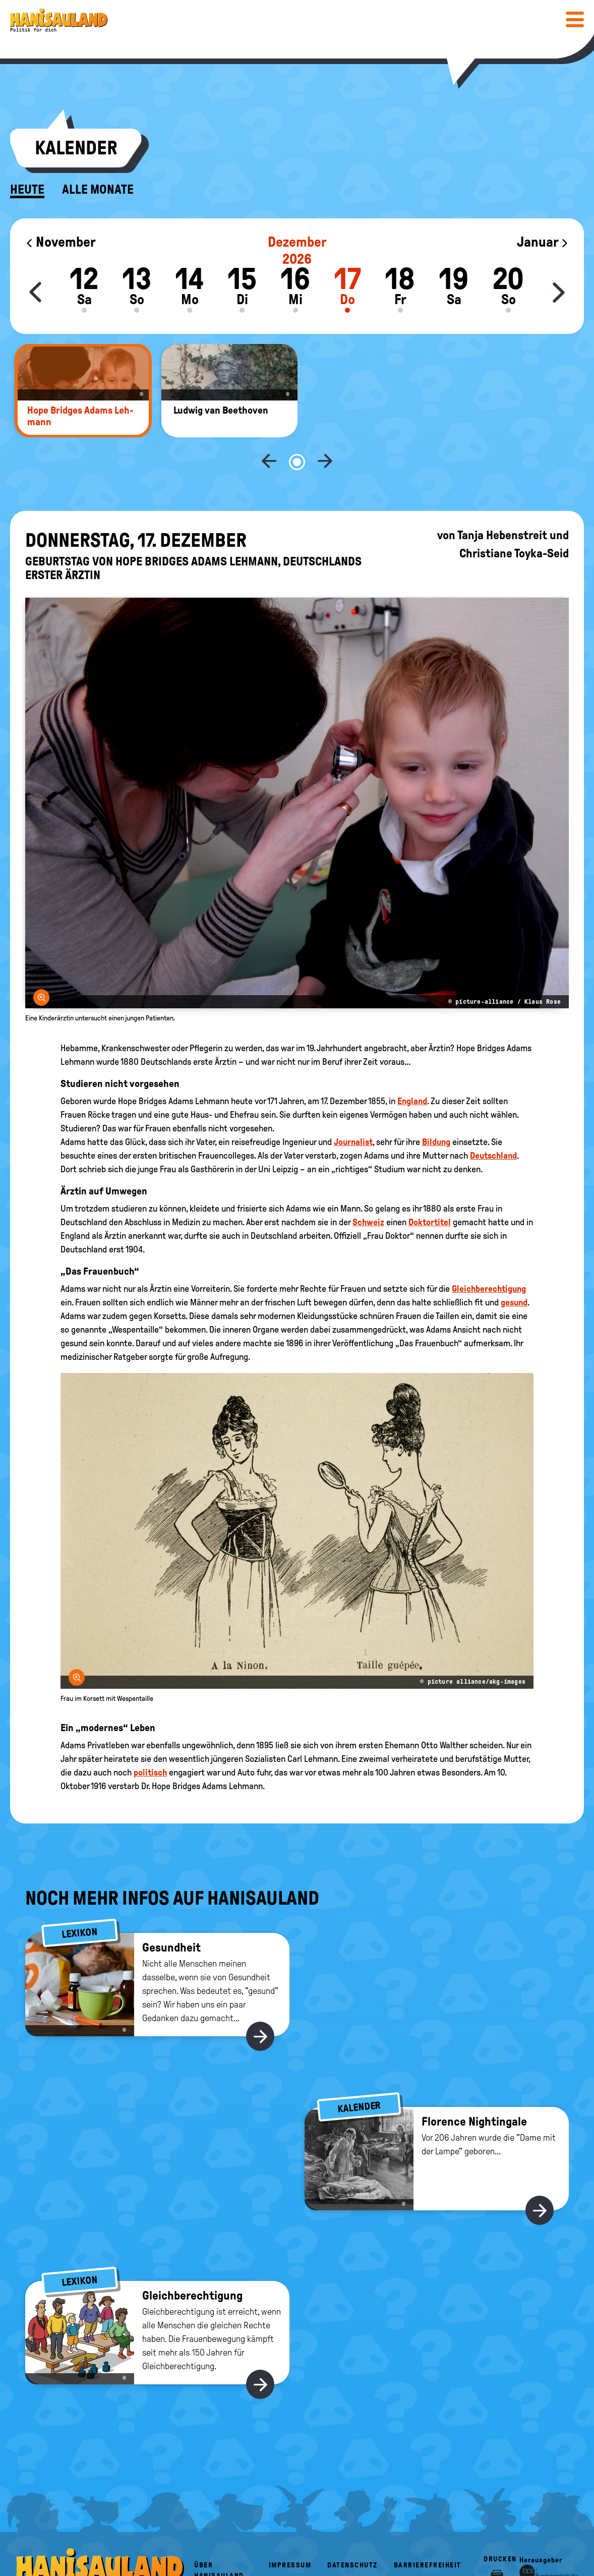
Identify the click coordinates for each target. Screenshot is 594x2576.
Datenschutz (352, 2532)
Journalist (353, 1109)
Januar (543, 242)
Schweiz (368, 1189)
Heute (27, 189)
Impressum (290, 2532)
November (60, 242)
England (412, 1068)
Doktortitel (429, 1189)
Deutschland (493, 1122)
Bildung (436, 1109)
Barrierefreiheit (427, 2532)
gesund (514, 1269)
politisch (150, 1739)
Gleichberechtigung (489, 1255)
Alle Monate (98, 189)
